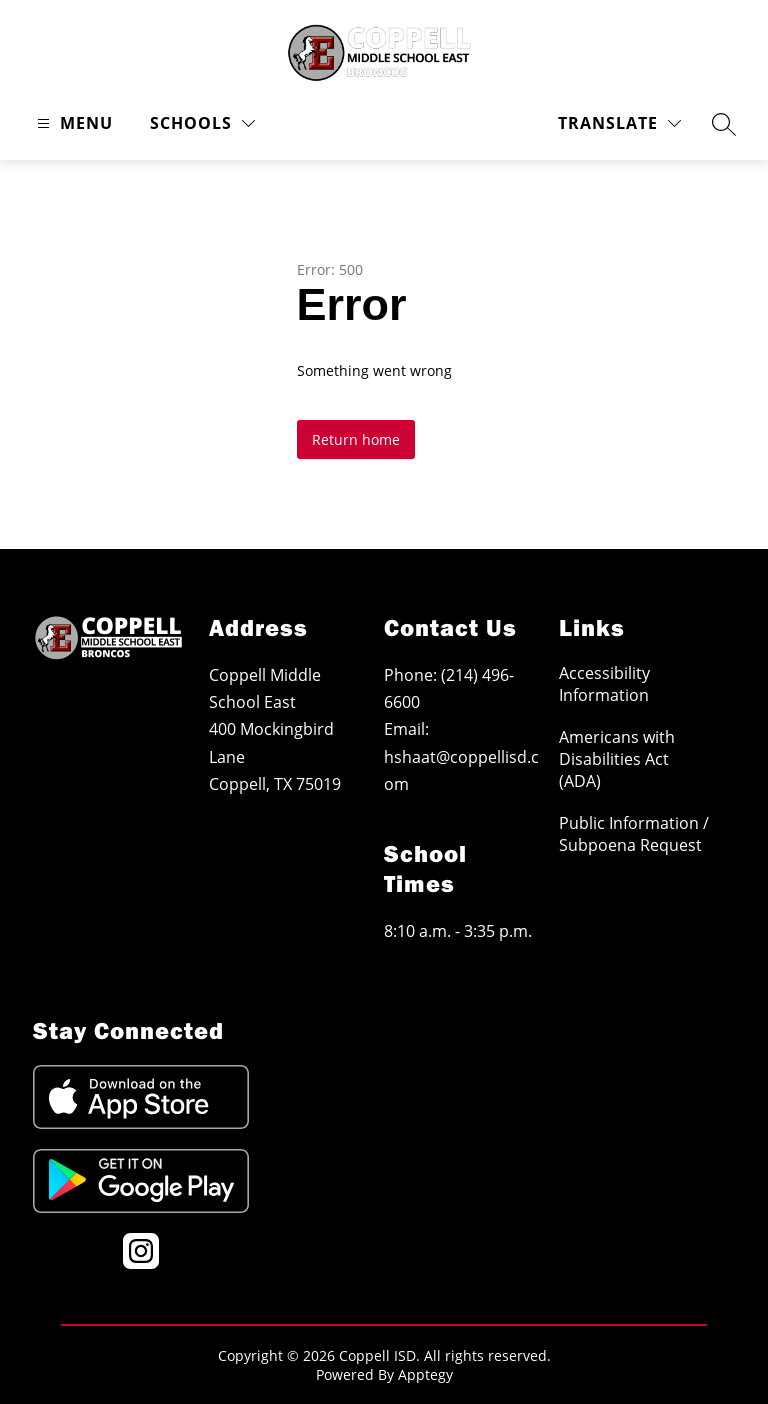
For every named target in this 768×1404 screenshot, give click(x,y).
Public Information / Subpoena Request (634, 834)
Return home (356, 439)
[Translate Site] (619, 123)
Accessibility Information (604, 684)
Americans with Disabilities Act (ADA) (617, 759)
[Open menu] (72, 123)
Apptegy (425, 1374)
